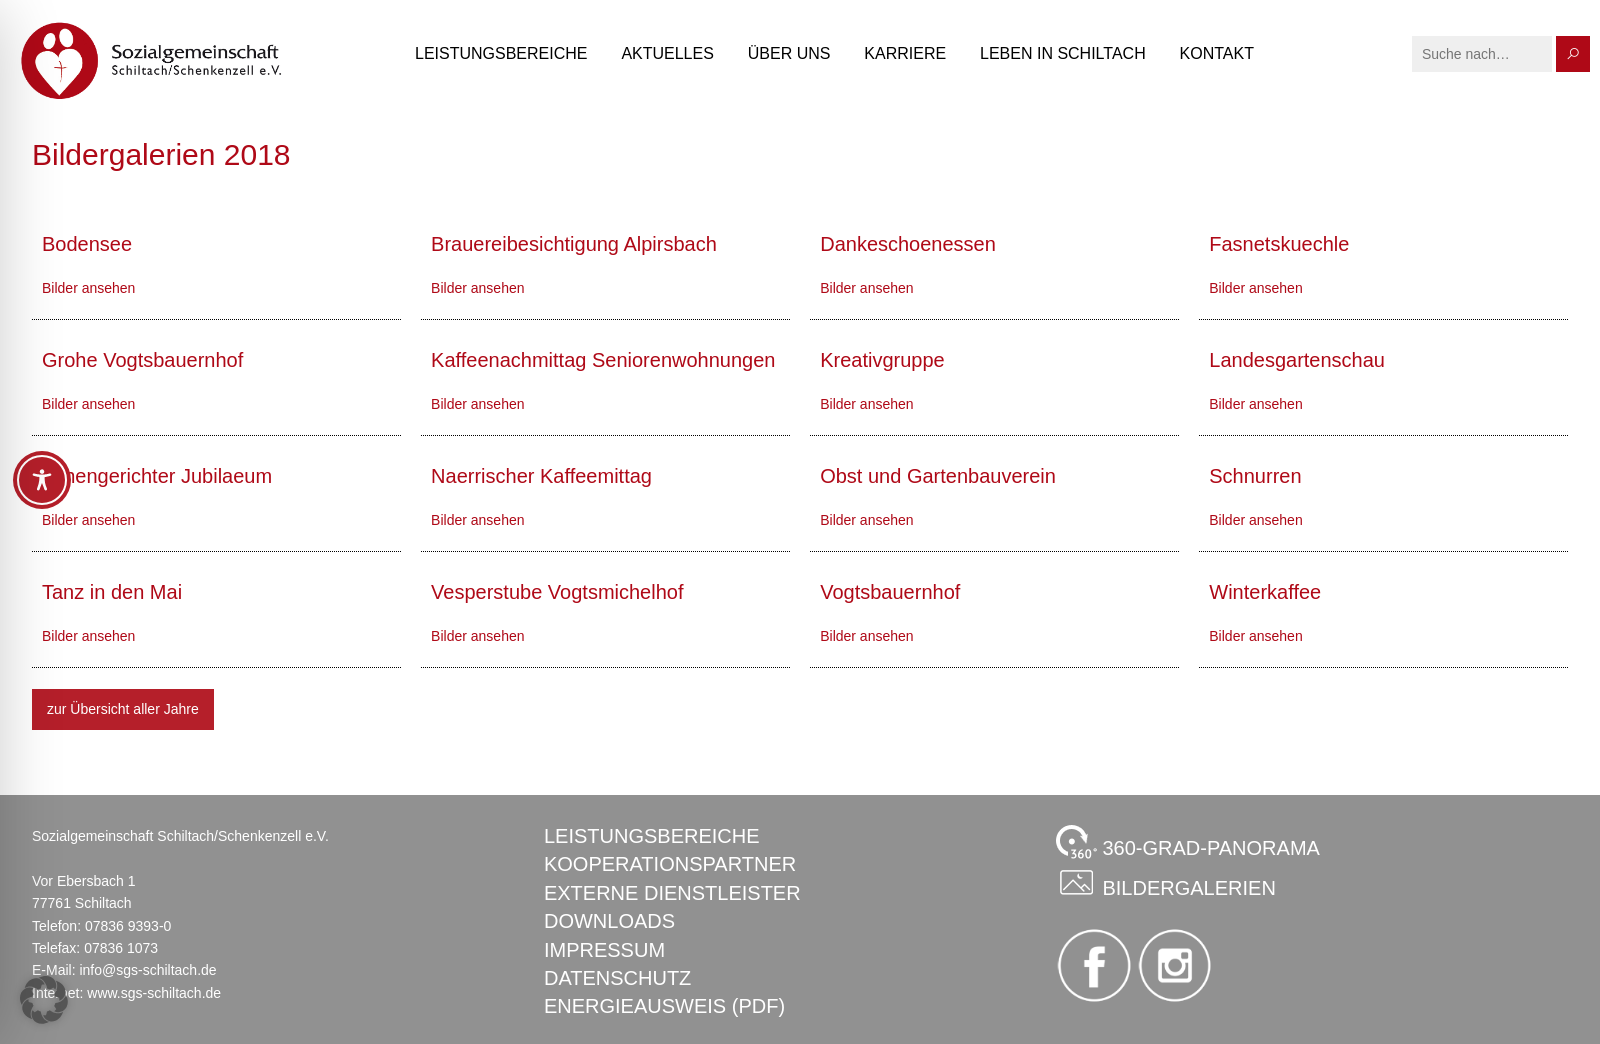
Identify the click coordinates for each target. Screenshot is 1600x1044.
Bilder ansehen (88, 288)
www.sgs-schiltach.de (154, 993)
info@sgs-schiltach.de (147, 970)
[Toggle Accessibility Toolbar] (42, 480)
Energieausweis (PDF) (664, 1006)
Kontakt (1217, 53)
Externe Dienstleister (672, 893)
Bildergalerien (1166, 882)
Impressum (604, 950)
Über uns (789, 53)
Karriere (905, 53)
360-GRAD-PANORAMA (1188, 842)
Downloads (609, 921)
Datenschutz (617, 978)
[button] (44, 1000)
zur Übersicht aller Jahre (123, 709)
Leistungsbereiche (501, 53)
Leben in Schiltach (1063, 53)
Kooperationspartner (670, 864)
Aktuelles (667, 53)
